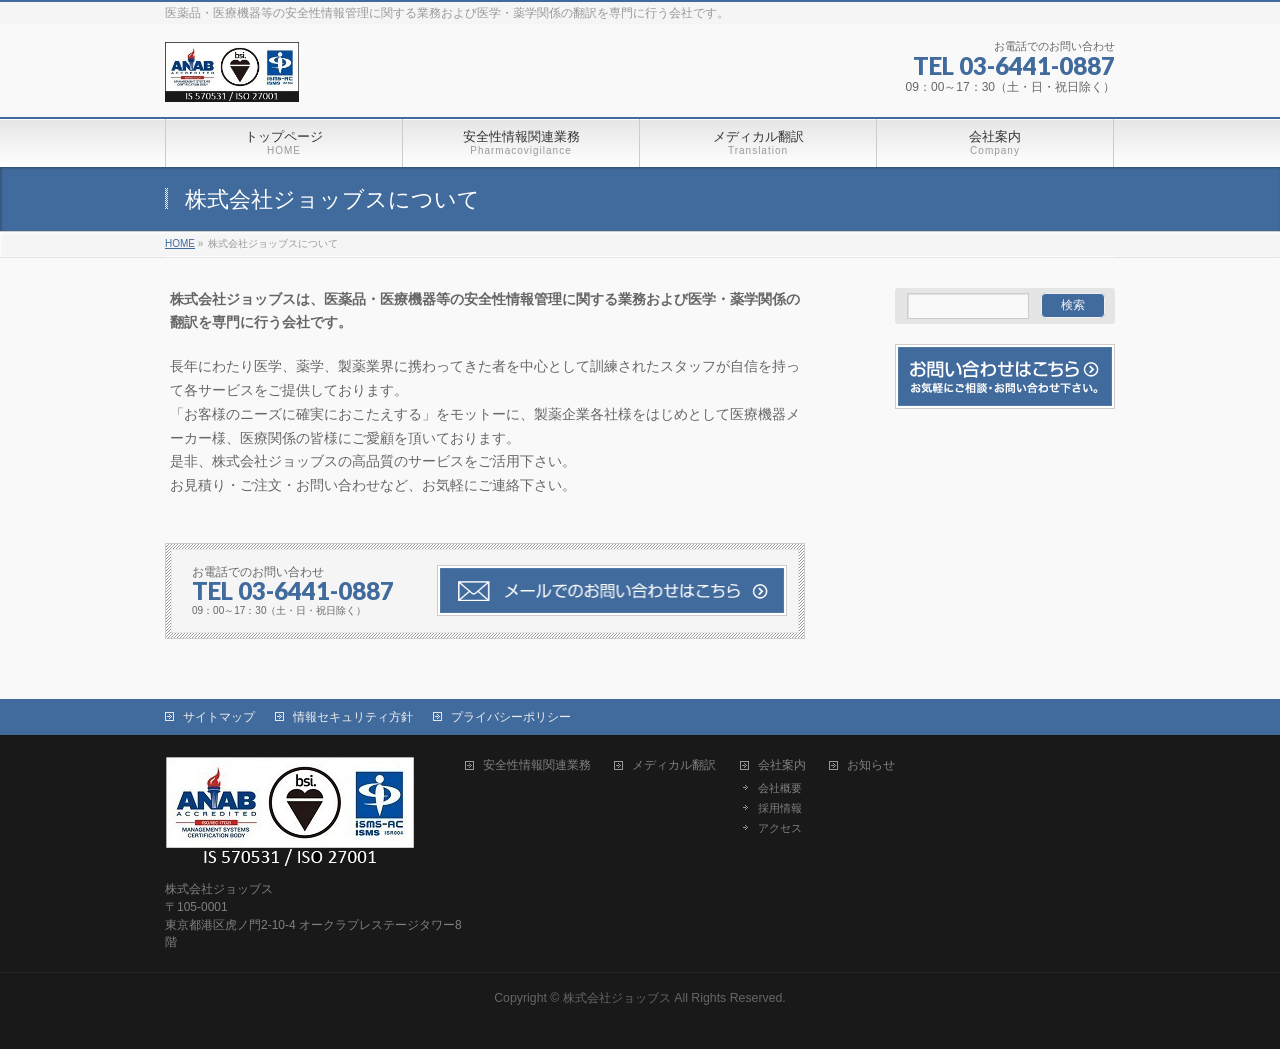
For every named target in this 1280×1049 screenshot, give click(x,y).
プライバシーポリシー (511, 717)
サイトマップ (219, 717)
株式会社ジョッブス (617, 998)
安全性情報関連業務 (537, 765)
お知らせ (871, 765)
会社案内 (782, 765)
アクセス (780, 828)
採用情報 (780, 808)
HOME (180, 243)
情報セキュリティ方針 (353, 717)
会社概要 (780, 788)
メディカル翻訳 (674, 765)
